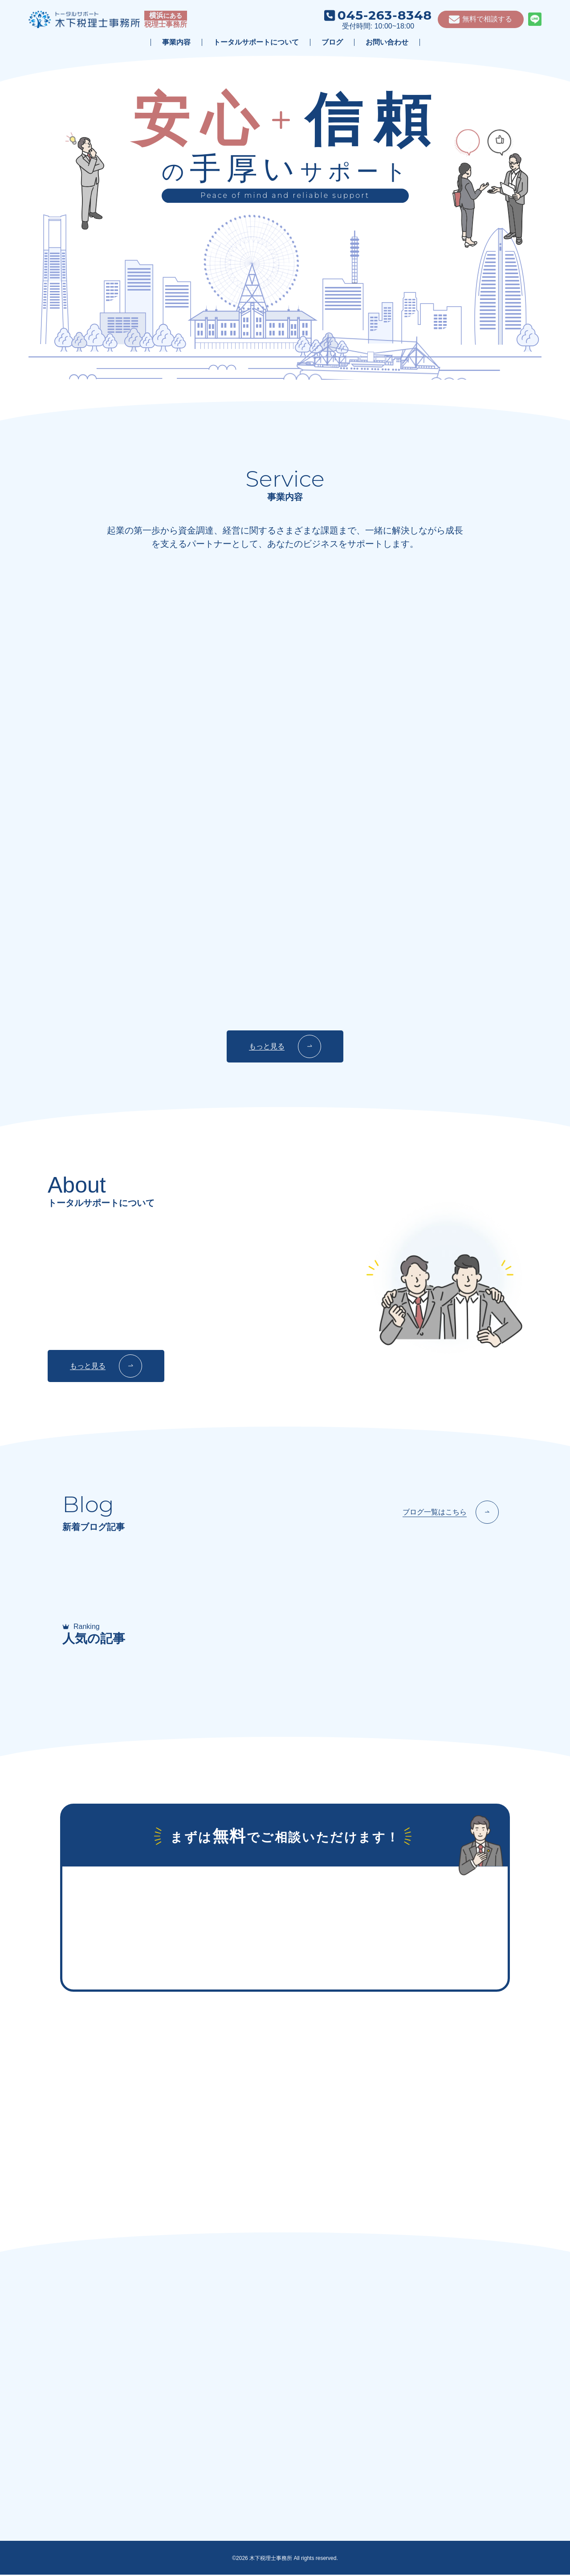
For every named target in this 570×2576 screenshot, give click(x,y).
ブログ (332, 42)
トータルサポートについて (256, 42)
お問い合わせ (387, 42)
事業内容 (176, 42)
